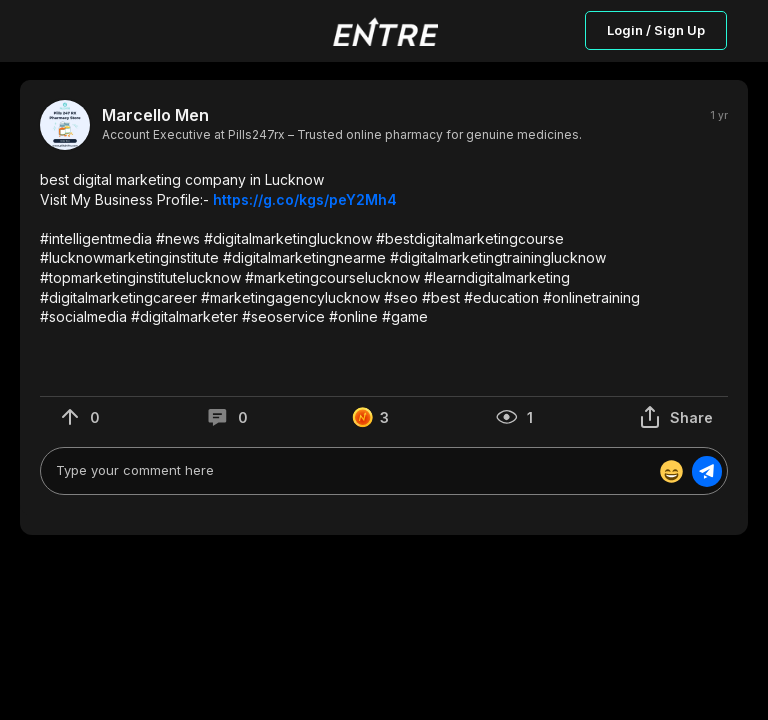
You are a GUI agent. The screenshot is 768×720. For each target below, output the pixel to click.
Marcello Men (155, 115)
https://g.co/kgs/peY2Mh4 (305, 199)
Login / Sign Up (656, 30)
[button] (384, 248)
